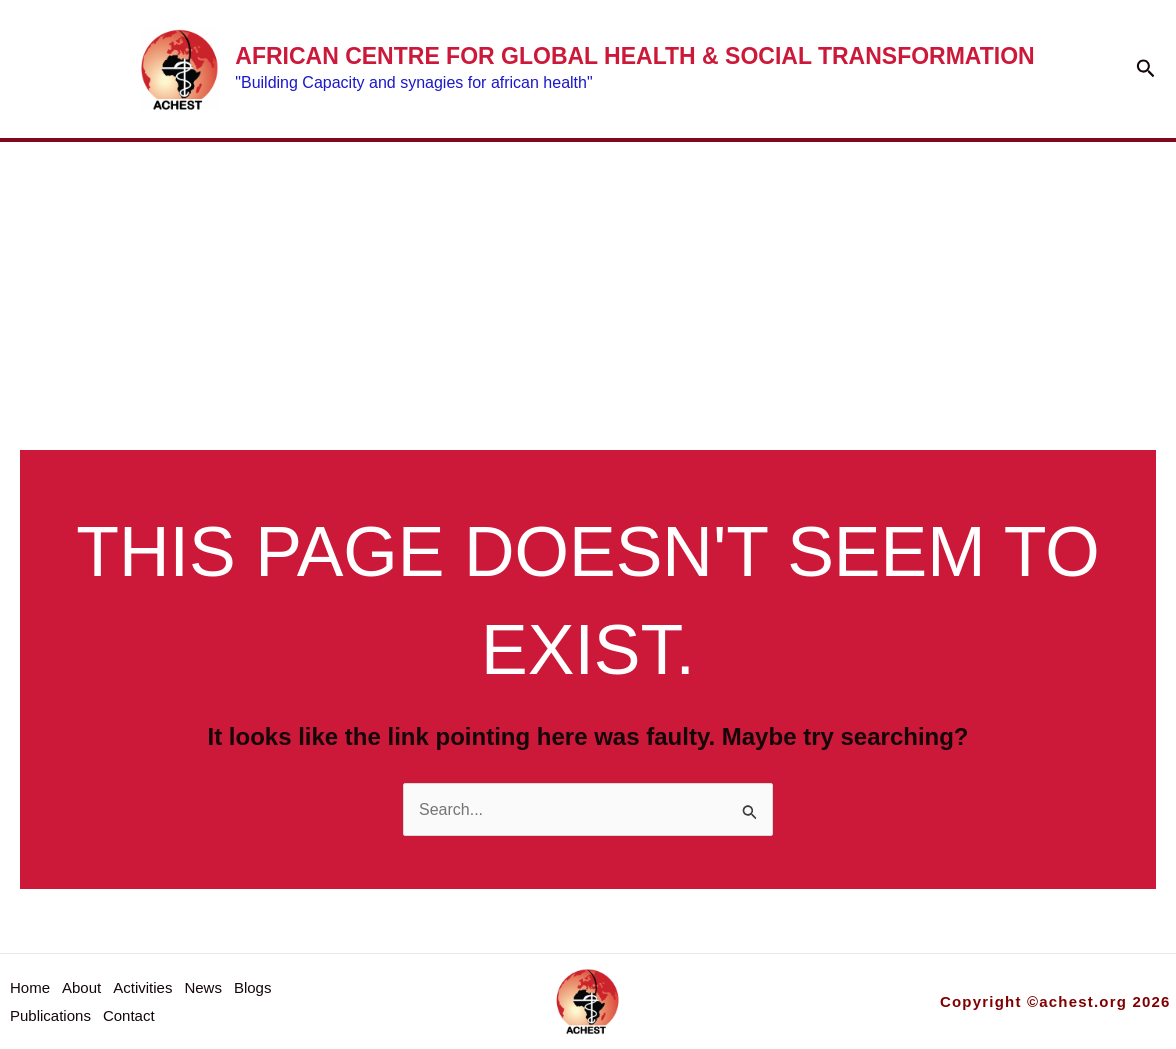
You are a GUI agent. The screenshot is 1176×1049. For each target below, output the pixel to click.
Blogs (708, 218)
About (245, 218)
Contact (137, 310)
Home (112, 218)
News (575, 218)
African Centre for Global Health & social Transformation (634, 56)
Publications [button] (913, 218)
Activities (414, 218)
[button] (1146, 69)
